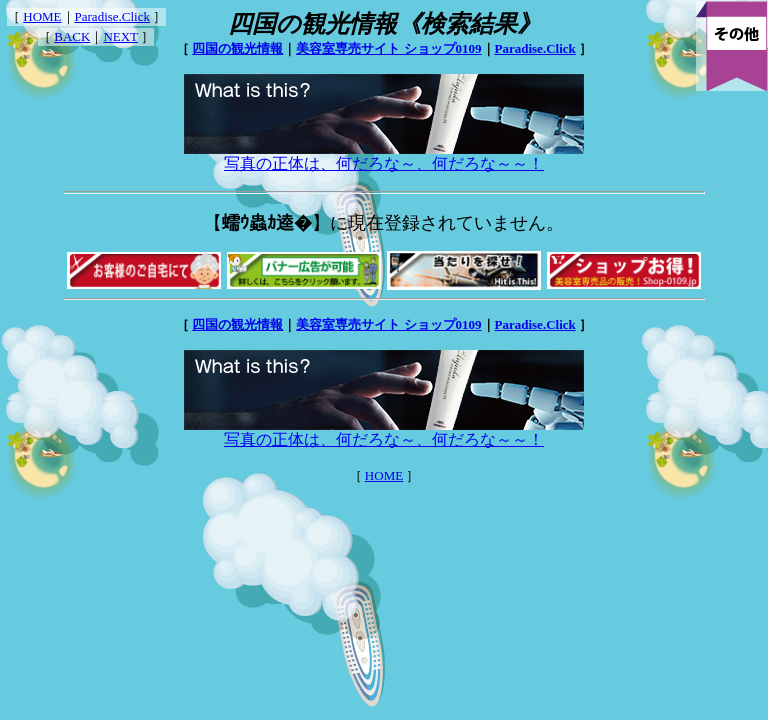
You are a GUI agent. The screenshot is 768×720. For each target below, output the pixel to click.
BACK (72, 36)
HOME (42, 16)
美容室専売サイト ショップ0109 (388, 48)
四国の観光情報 (237, 48)
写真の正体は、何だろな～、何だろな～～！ (384, 156)
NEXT (120, 36)
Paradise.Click (112, 16)
